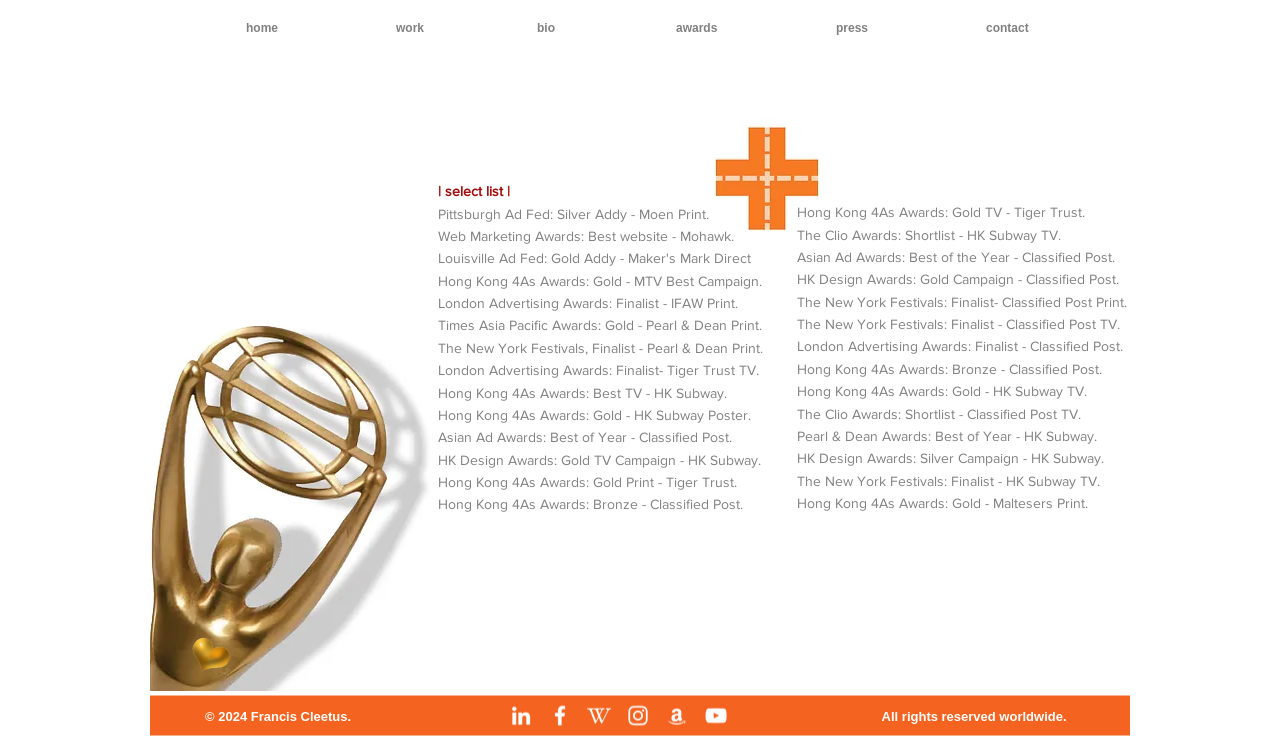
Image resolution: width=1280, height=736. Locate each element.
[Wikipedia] (599, 716)
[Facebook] (560, 716)
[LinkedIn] (521, 716)
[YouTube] (716, 716)
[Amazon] (677, 716)
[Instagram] (638, 716)
